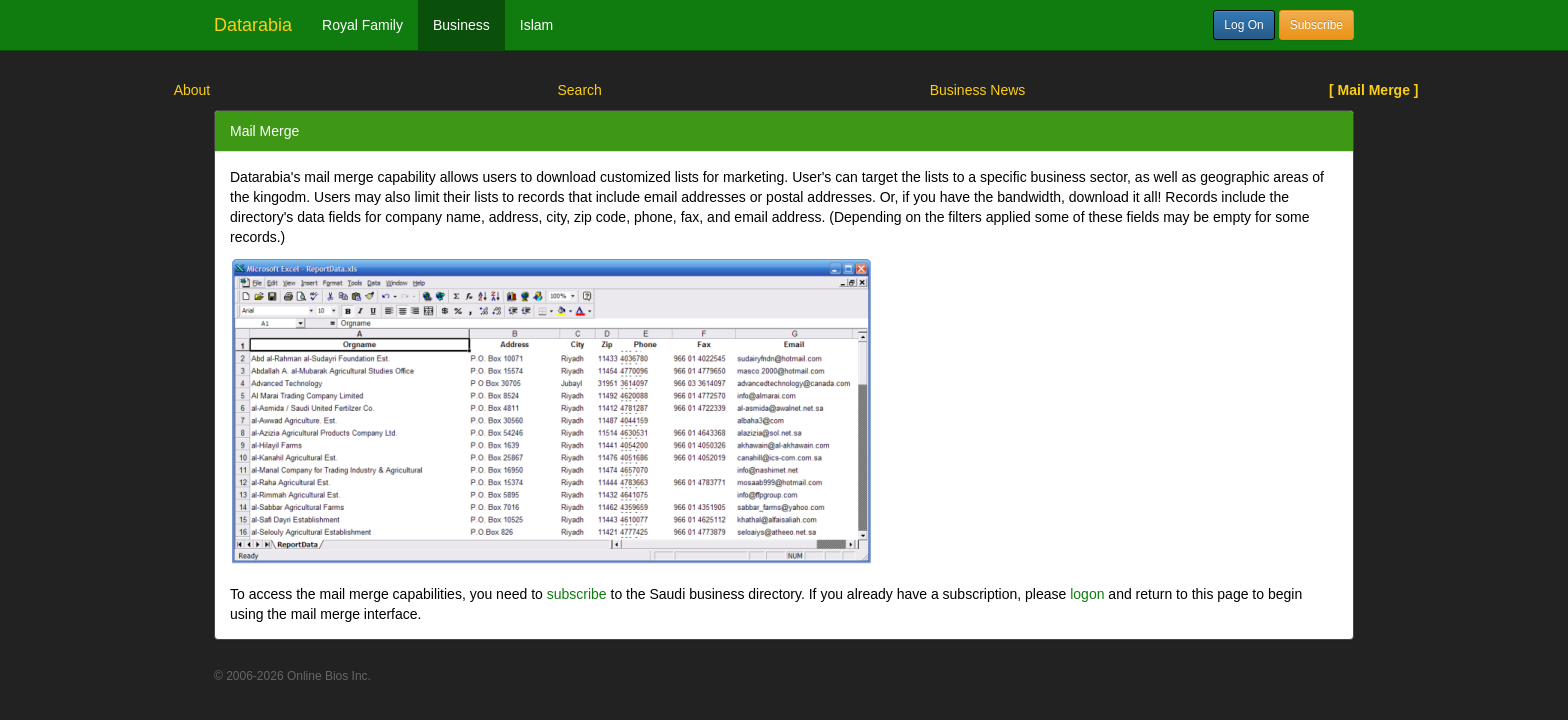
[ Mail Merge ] (1373, 90)
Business (461, 25)
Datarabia (253, 25)
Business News (978, 90)
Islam (536, 25)
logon (1087, 594)
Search (579, 90)
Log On (1243, 25)
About (192, 90)
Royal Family (362, 25)
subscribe (577, 594)
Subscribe (1316, 25)
